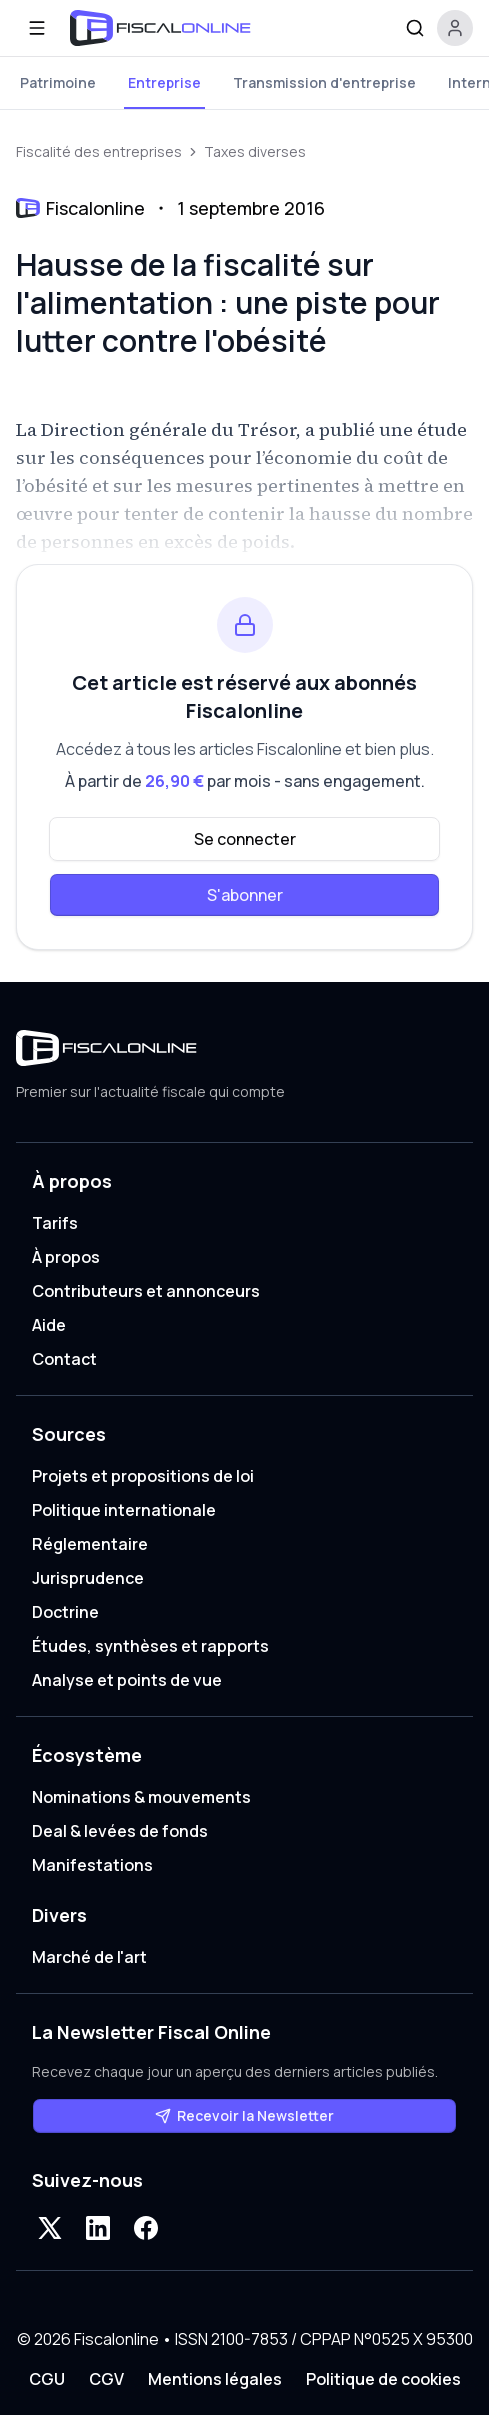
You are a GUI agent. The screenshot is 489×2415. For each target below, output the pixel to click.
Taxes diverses (255, 151)
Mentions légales (215, 2379)
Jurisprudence (88, 1578)
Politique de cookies (383, 2379)
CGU (47, 2379)
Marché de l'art (89, 1957)
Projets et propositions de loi (143, 1476)
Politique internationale (124, 1510)
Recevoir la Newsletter (244, 2115)
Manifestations (92, 1865)
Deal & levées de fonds (120, 1831)
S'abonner (245, 895)
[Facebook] (146, 2228)
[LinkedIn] (98, 2228)
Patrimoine (58, 82)
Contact (64, 1359)
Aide (49, 1325)
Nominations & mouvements (141, 1797)
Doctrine (65, 1612)
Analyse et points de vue (127, 1680)
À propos (66, 1257)
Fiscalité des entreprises (99, 151)
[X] (50, 2228)
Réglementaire (90, 1544)
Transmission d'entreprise (324, 82)
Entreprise (164, 82)
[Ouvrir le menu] (37, 28)
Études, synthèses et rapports (150, 1646)
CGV (106, 2379)
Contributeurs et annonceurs (146, 1291)
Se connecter (245, 839)
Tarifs (55, 1223)
